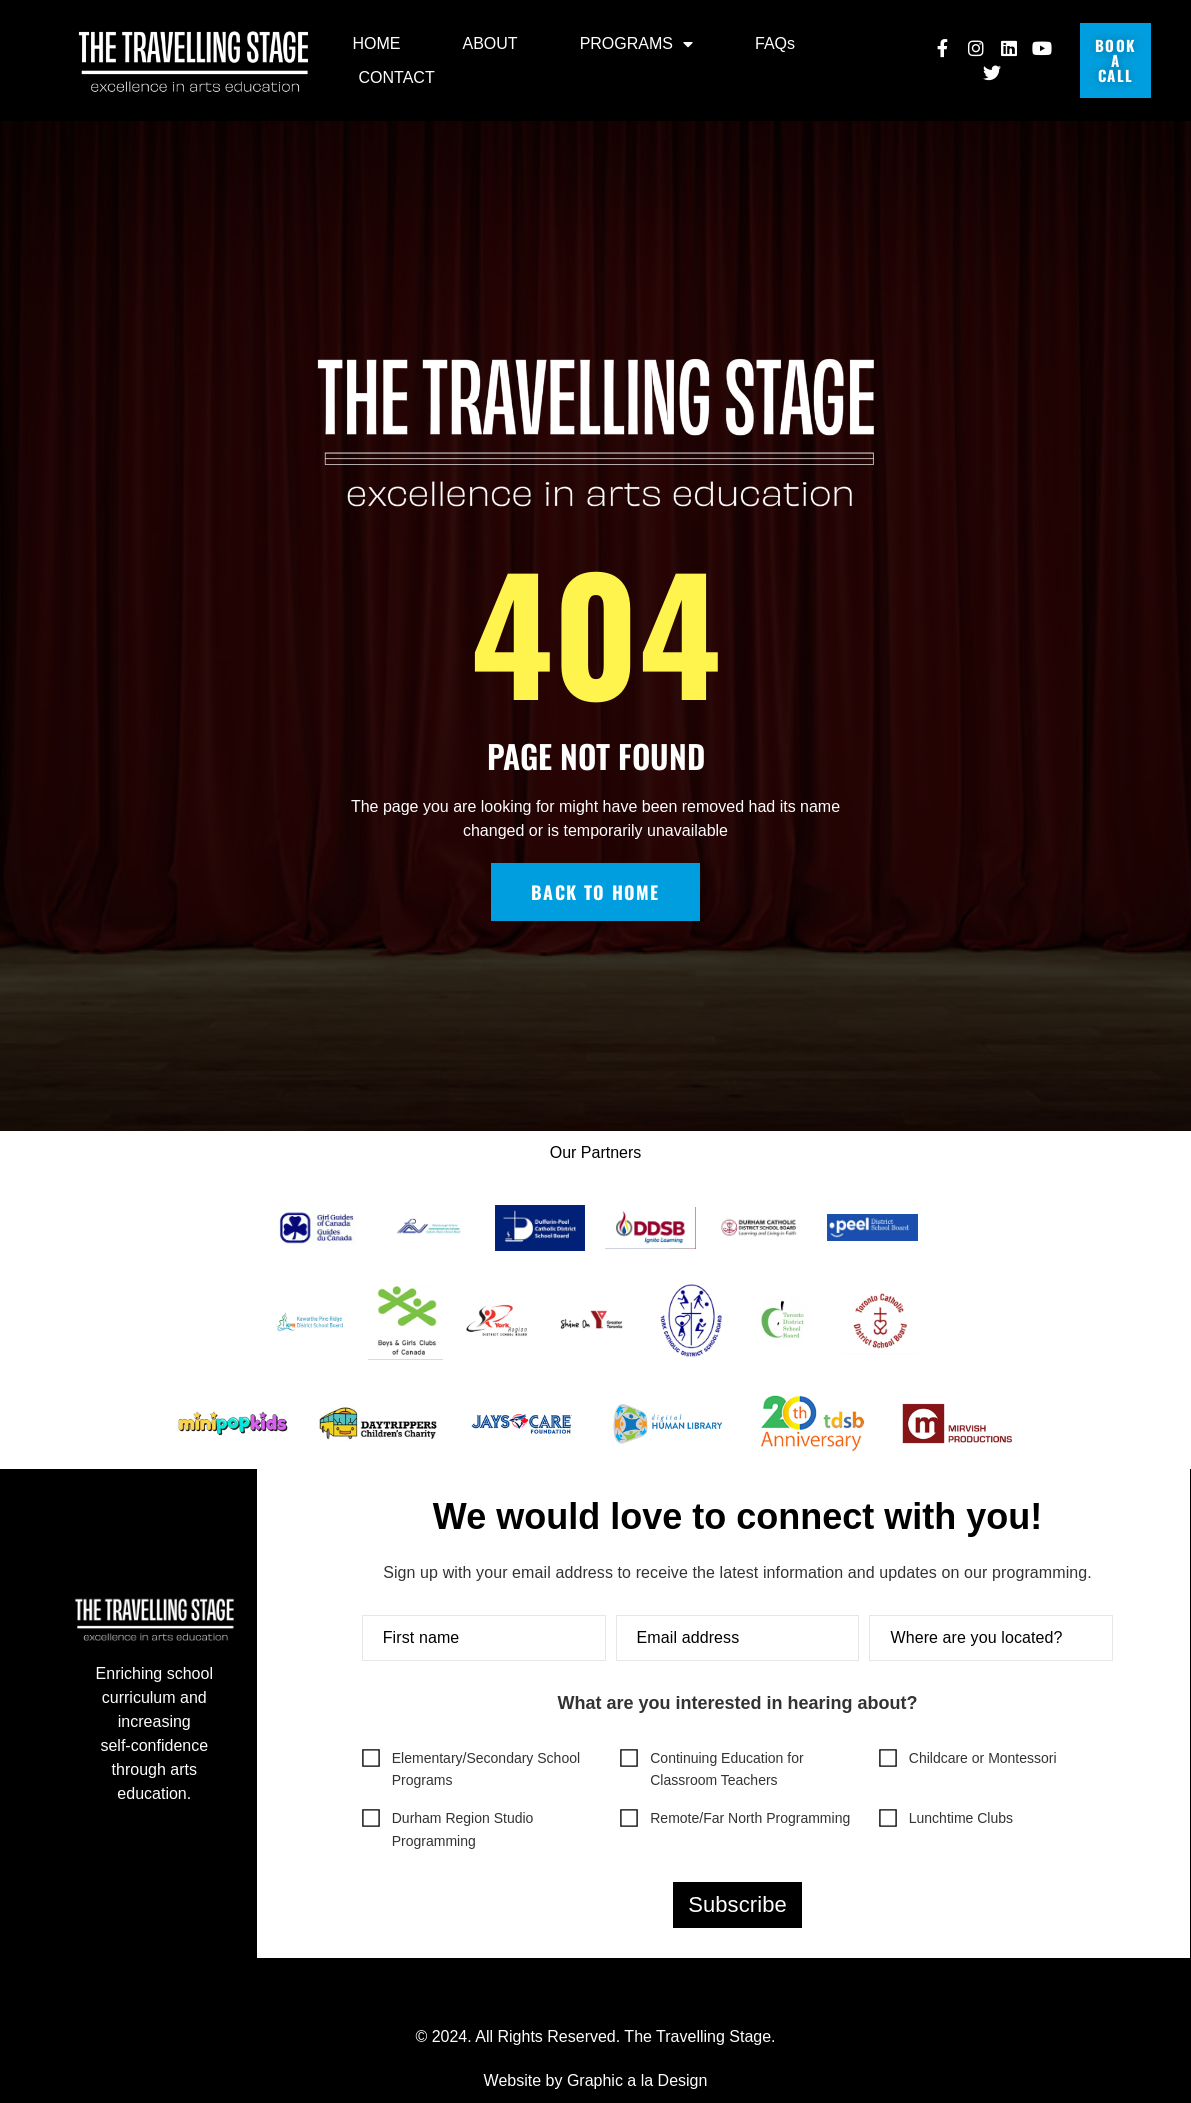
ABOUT (490, 43)
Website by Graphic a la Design (596, 2080)
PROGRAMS (636, 44)
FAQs (775, 43)
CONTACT (397, 77)
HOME (377, 43)
